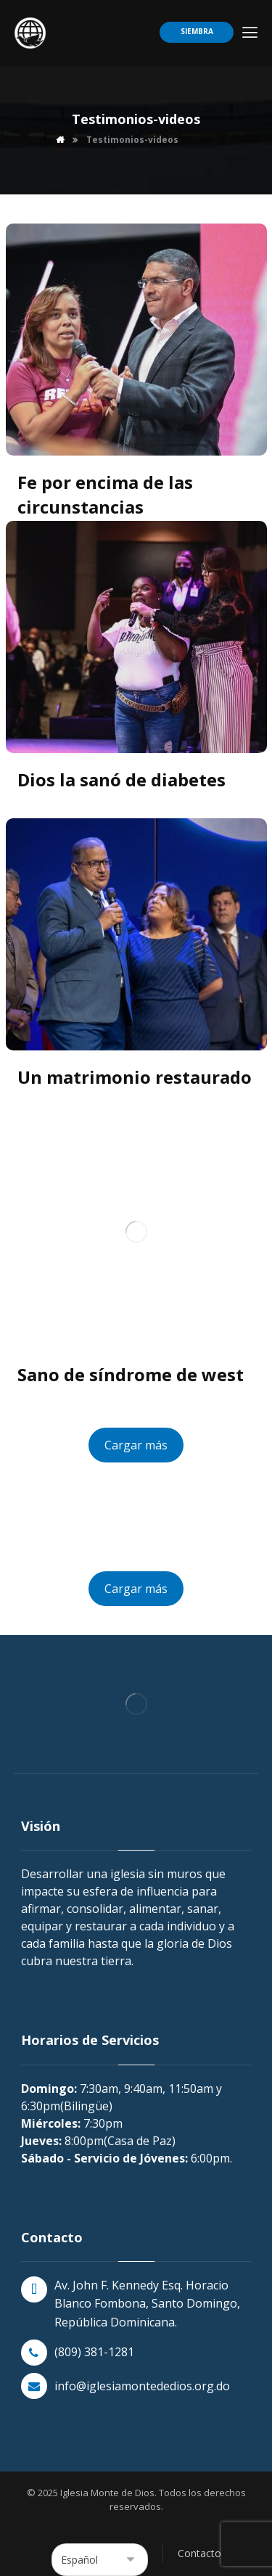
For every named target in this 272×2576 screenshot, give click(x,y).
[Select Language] (99, 2559)
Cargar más (136, 1445)
